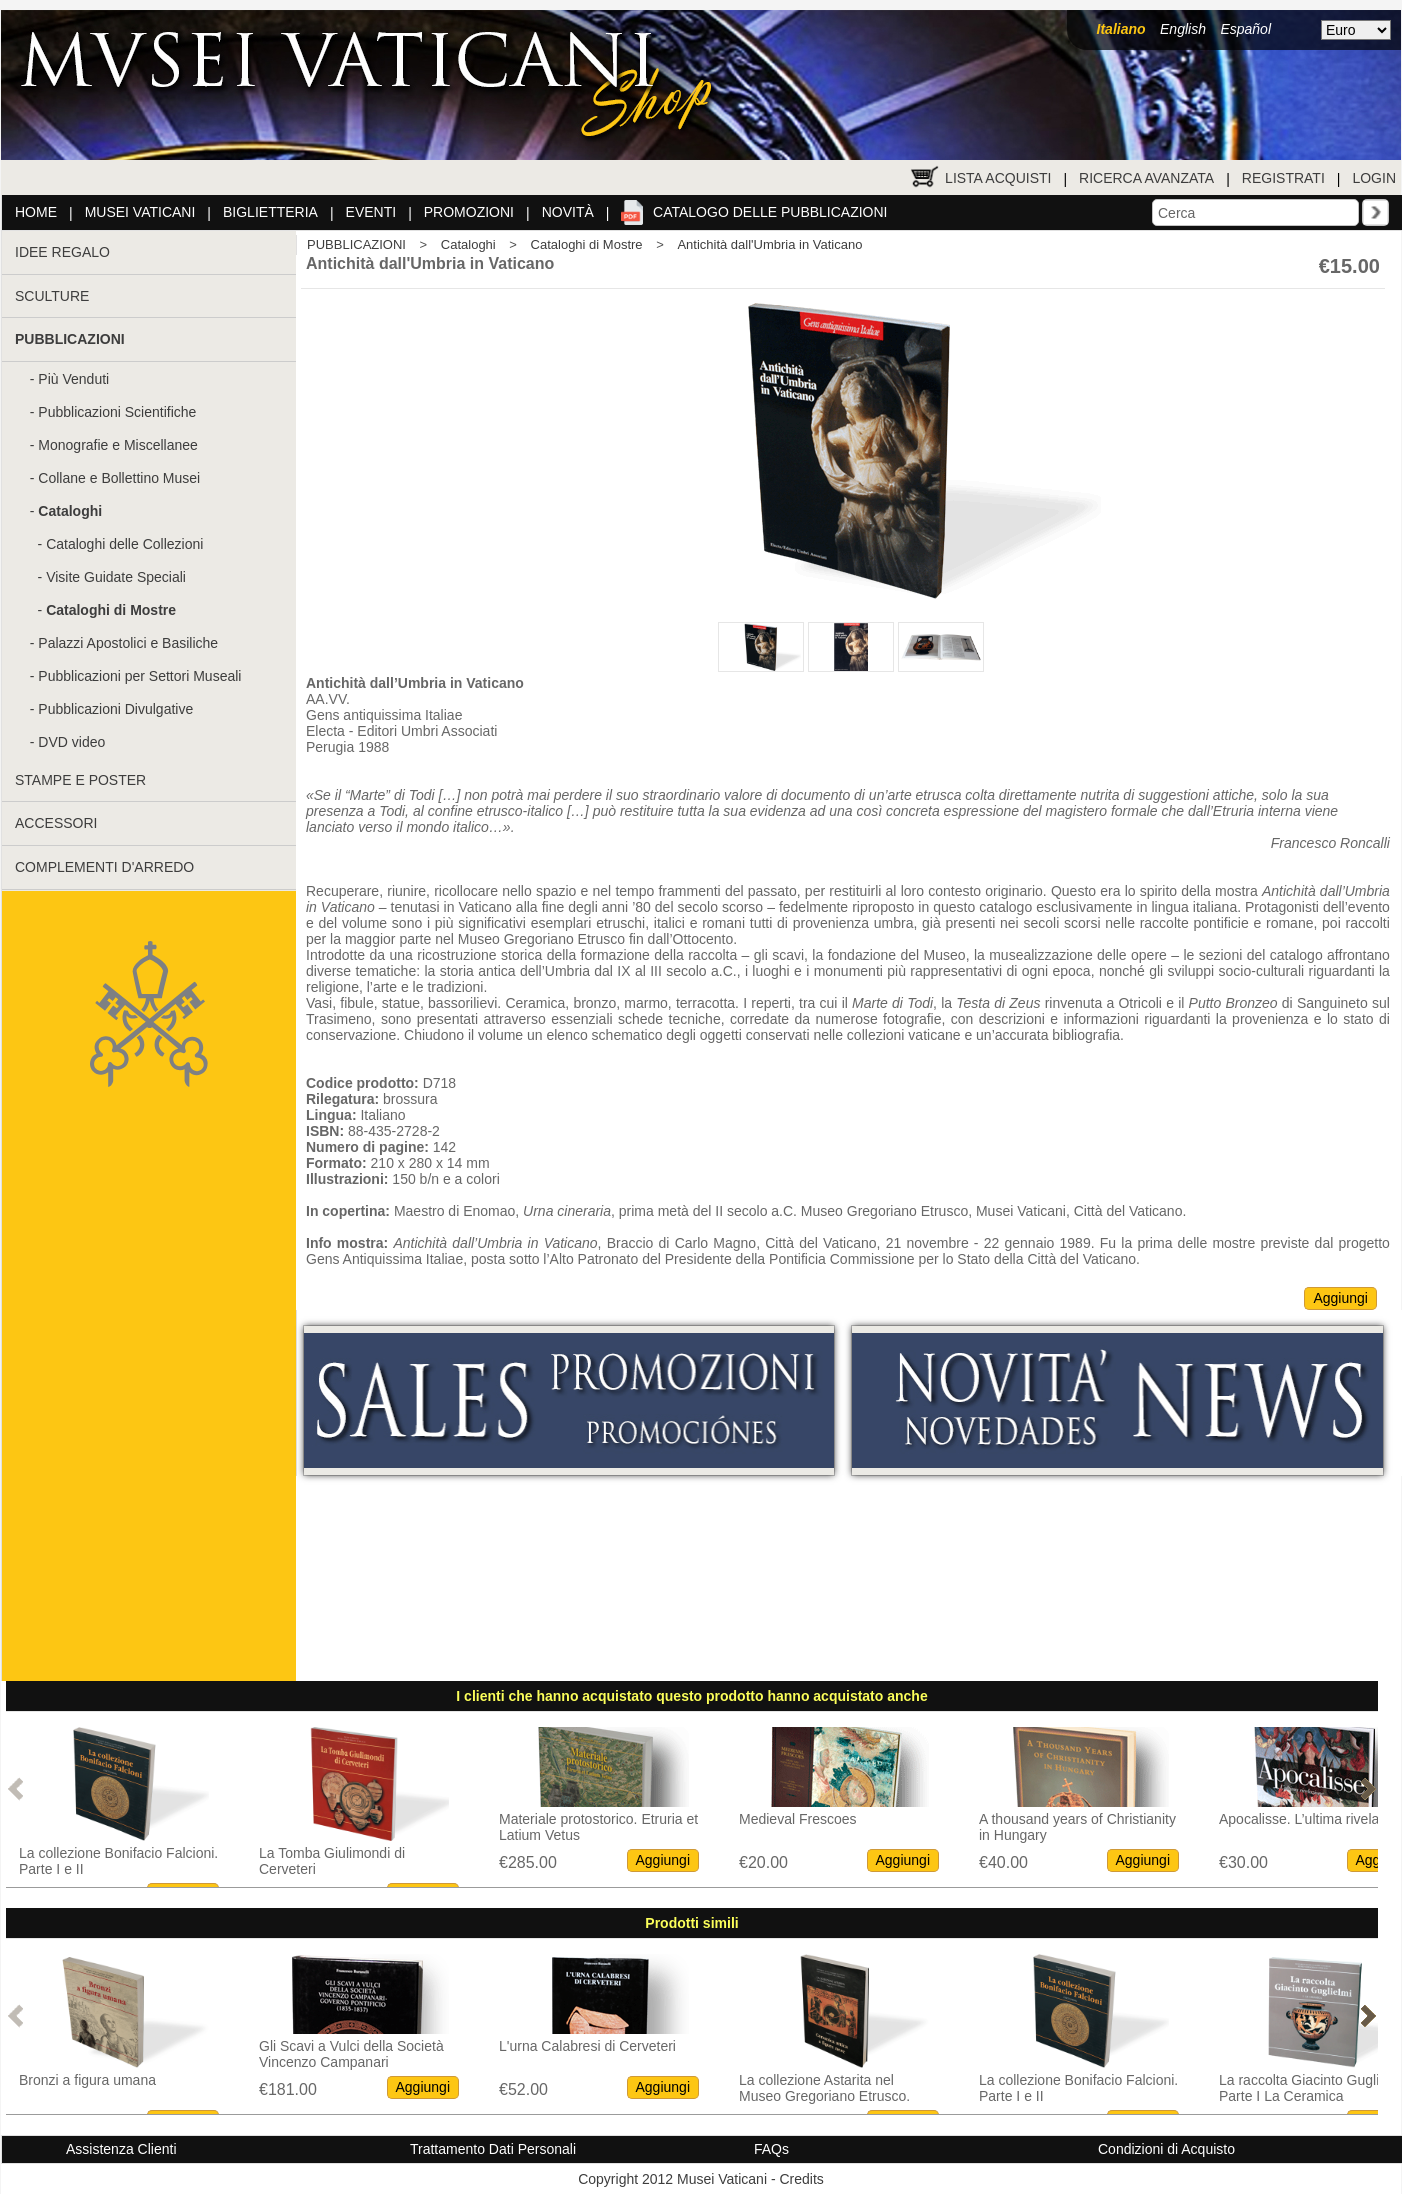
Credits (801, 2179)
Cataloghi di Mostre (587, 244)
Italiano (1121, 29)
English (1183, 29)
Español (1245, 29)
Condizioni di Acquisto (1166, 2149)
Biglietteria (270, 212)
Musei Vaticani (140, 212)
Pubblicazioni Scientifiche (117, 412)
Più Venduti (73, 379)
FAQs (771, 2149)
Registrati (1283, 178)
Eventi (371, 212)
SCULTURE (52, 296)
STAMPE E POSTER (80, 780)
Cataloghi (468, 244)
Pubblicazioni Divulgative (115, 709)
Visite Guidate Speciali (116, 577)
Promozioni (469, 212)
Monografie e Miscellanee (118, 445)
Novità (568, 212)
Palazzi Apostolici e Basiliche (128, 643)
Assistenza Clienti (121, 2149)
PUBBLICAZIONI (356, 244)
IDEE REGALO (62, 252)
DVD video (71, 742)
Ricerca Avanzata (1146, 178)
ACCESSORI (56, 823)
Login (1374, 178)
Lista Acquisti (998, 178)
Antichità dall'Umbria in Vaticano (769, 244)
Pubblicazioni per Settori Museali (139, 676)
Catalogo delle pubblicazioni (770, 212)
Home (36, 212)
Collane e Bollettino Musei (119, 478)
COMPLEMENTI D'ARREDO (104, 867)
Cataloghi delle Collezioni (124, 544)
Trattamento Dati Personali (493, 2149)
